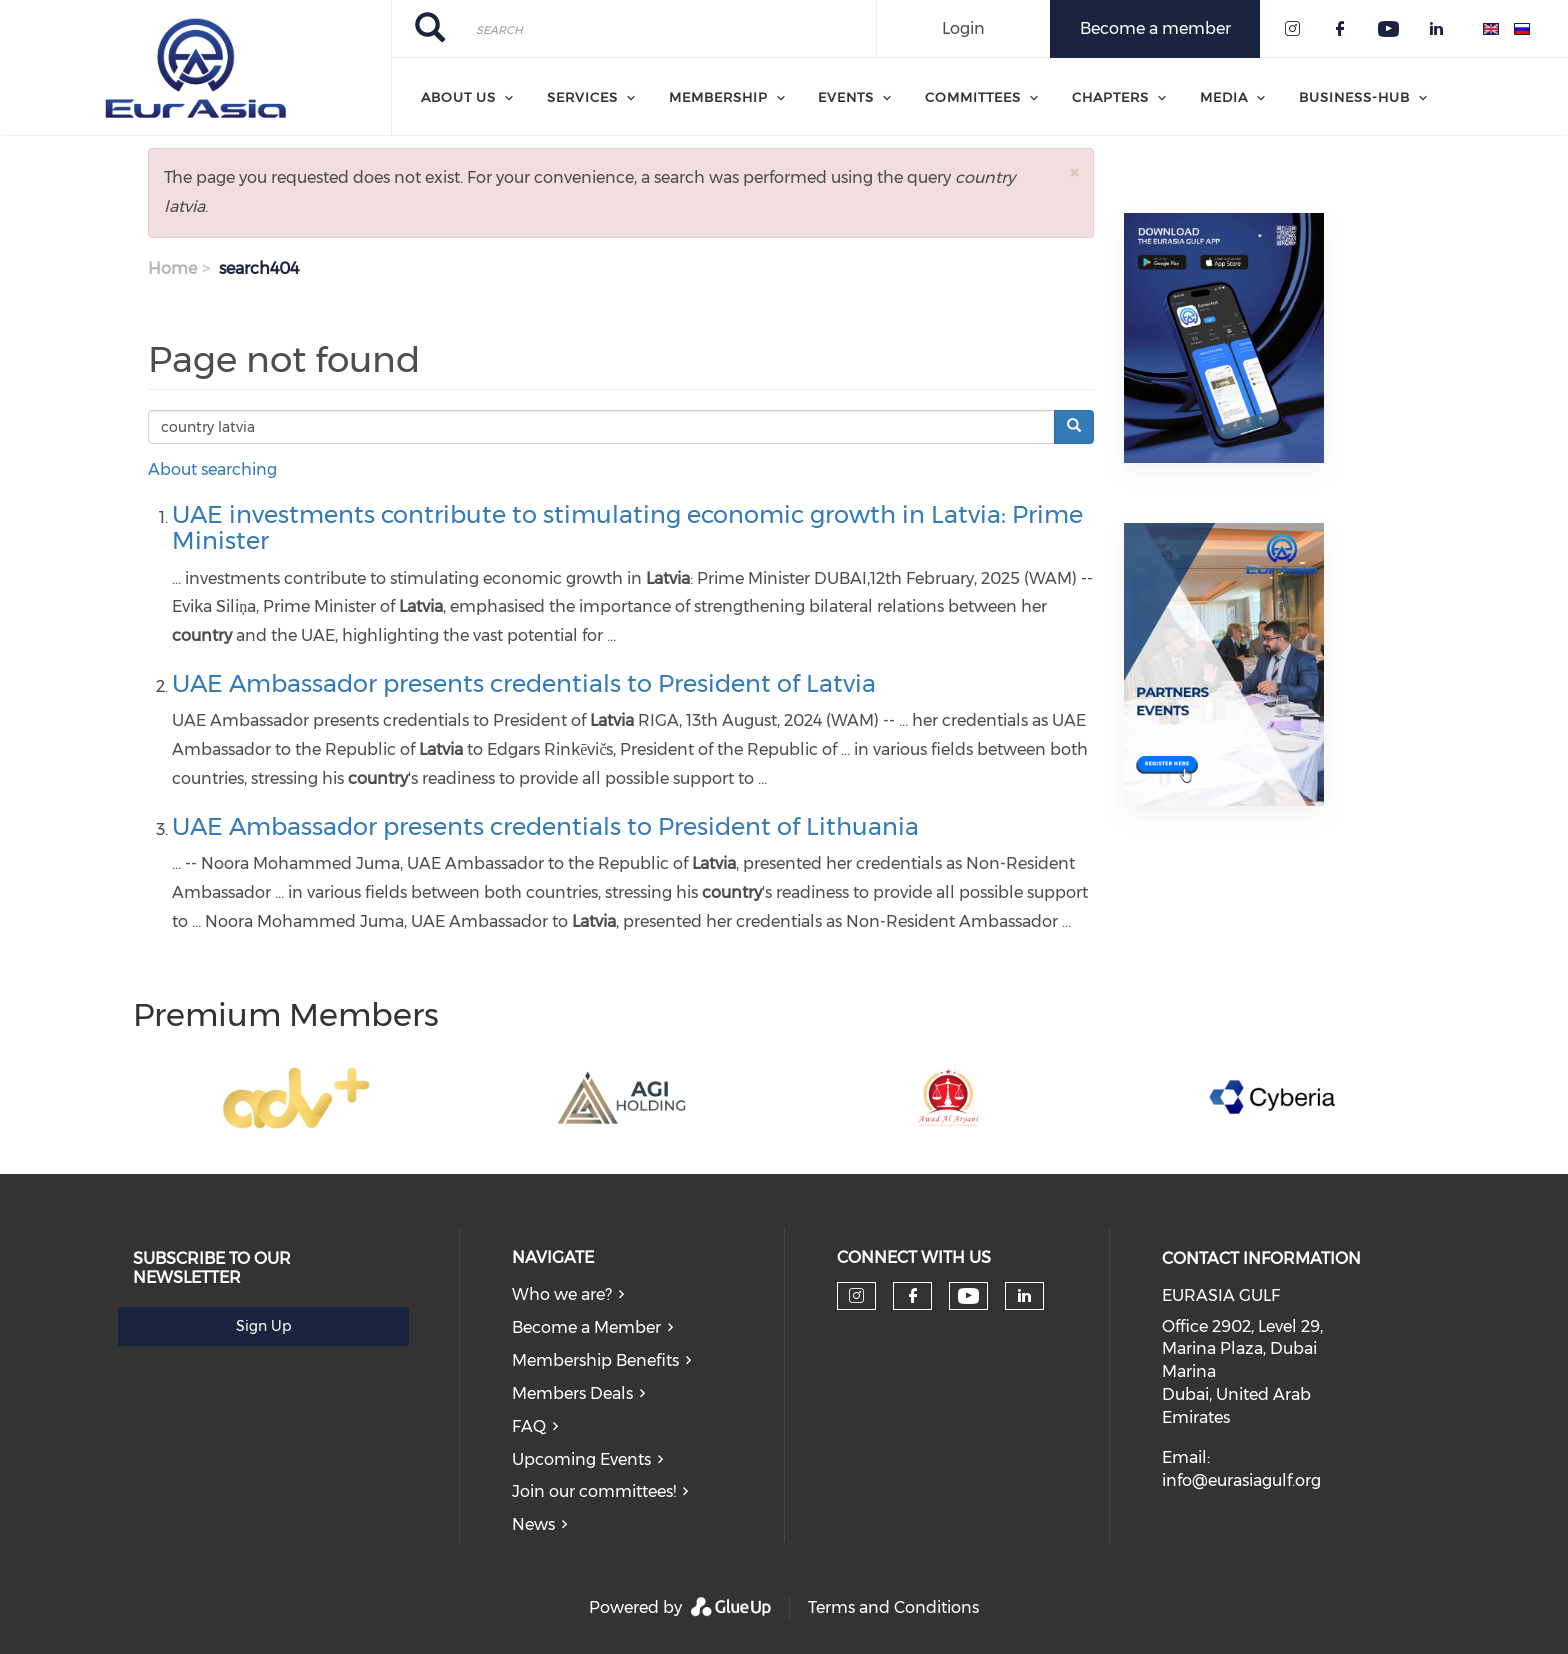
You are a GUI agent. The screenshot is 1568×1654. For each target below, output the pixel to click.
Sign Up (263, 1326)
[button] (1074, 172)
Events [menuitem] (846, 97)
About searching (212, 469)
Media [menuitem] (1224, 97)
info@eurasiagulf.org (1241, 1480)
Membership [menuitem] (718, 97)
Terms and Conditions (893, 1607)
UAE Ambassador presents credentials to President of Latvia (524, 683)
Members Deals (572, 1393)
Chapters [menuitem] (1110, 97)
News (533, 1524)
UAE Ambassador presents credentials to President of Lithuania (545, 826)
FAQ (529, 1426)
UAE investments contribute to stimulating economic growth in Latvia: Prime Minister (627, 527)
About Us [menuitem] (458, 97)
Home (172, 268)
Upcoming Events (581, 1459)
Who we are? (562, 1294)
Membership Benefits (595, 1360)
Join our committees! (594, 1491)
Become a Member (586, 1327)
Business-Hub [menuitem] (1354, 97)
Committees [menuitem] (973, 97)
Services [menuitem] (582, 97)
